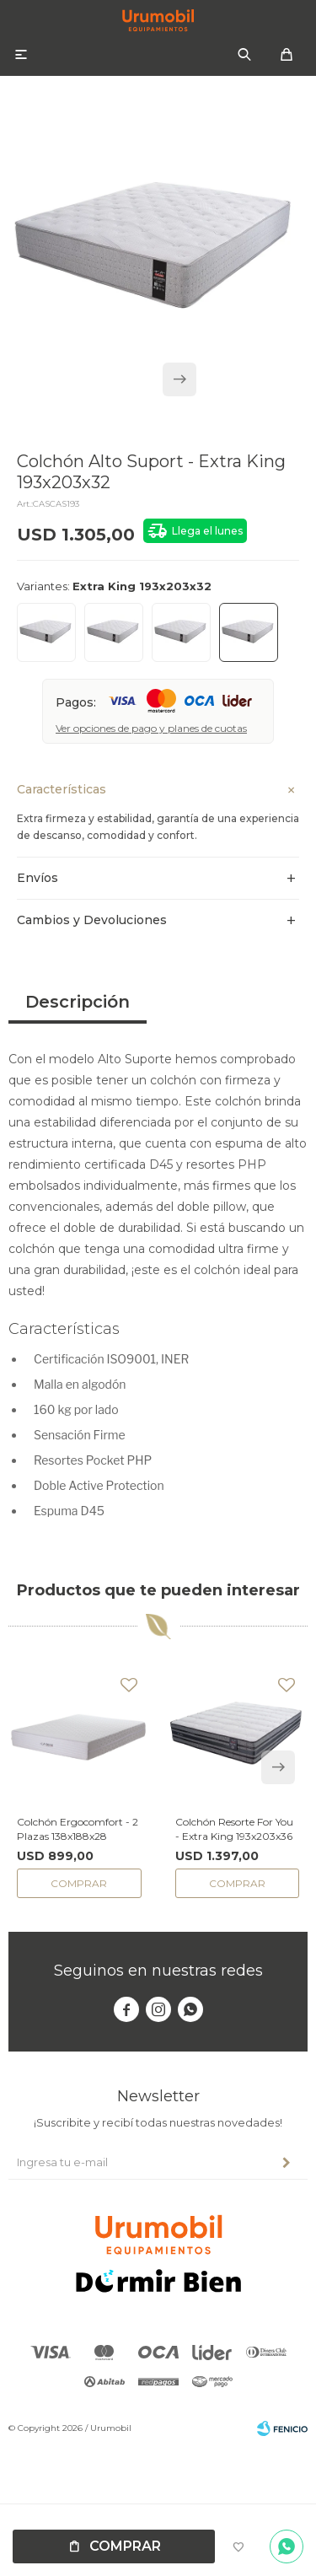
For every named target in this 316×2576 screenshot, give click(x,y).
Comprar (125, 2546)
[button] (179, 379)
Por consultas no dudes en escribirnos (286, 2546)
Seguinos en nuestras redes (158, 1970)
